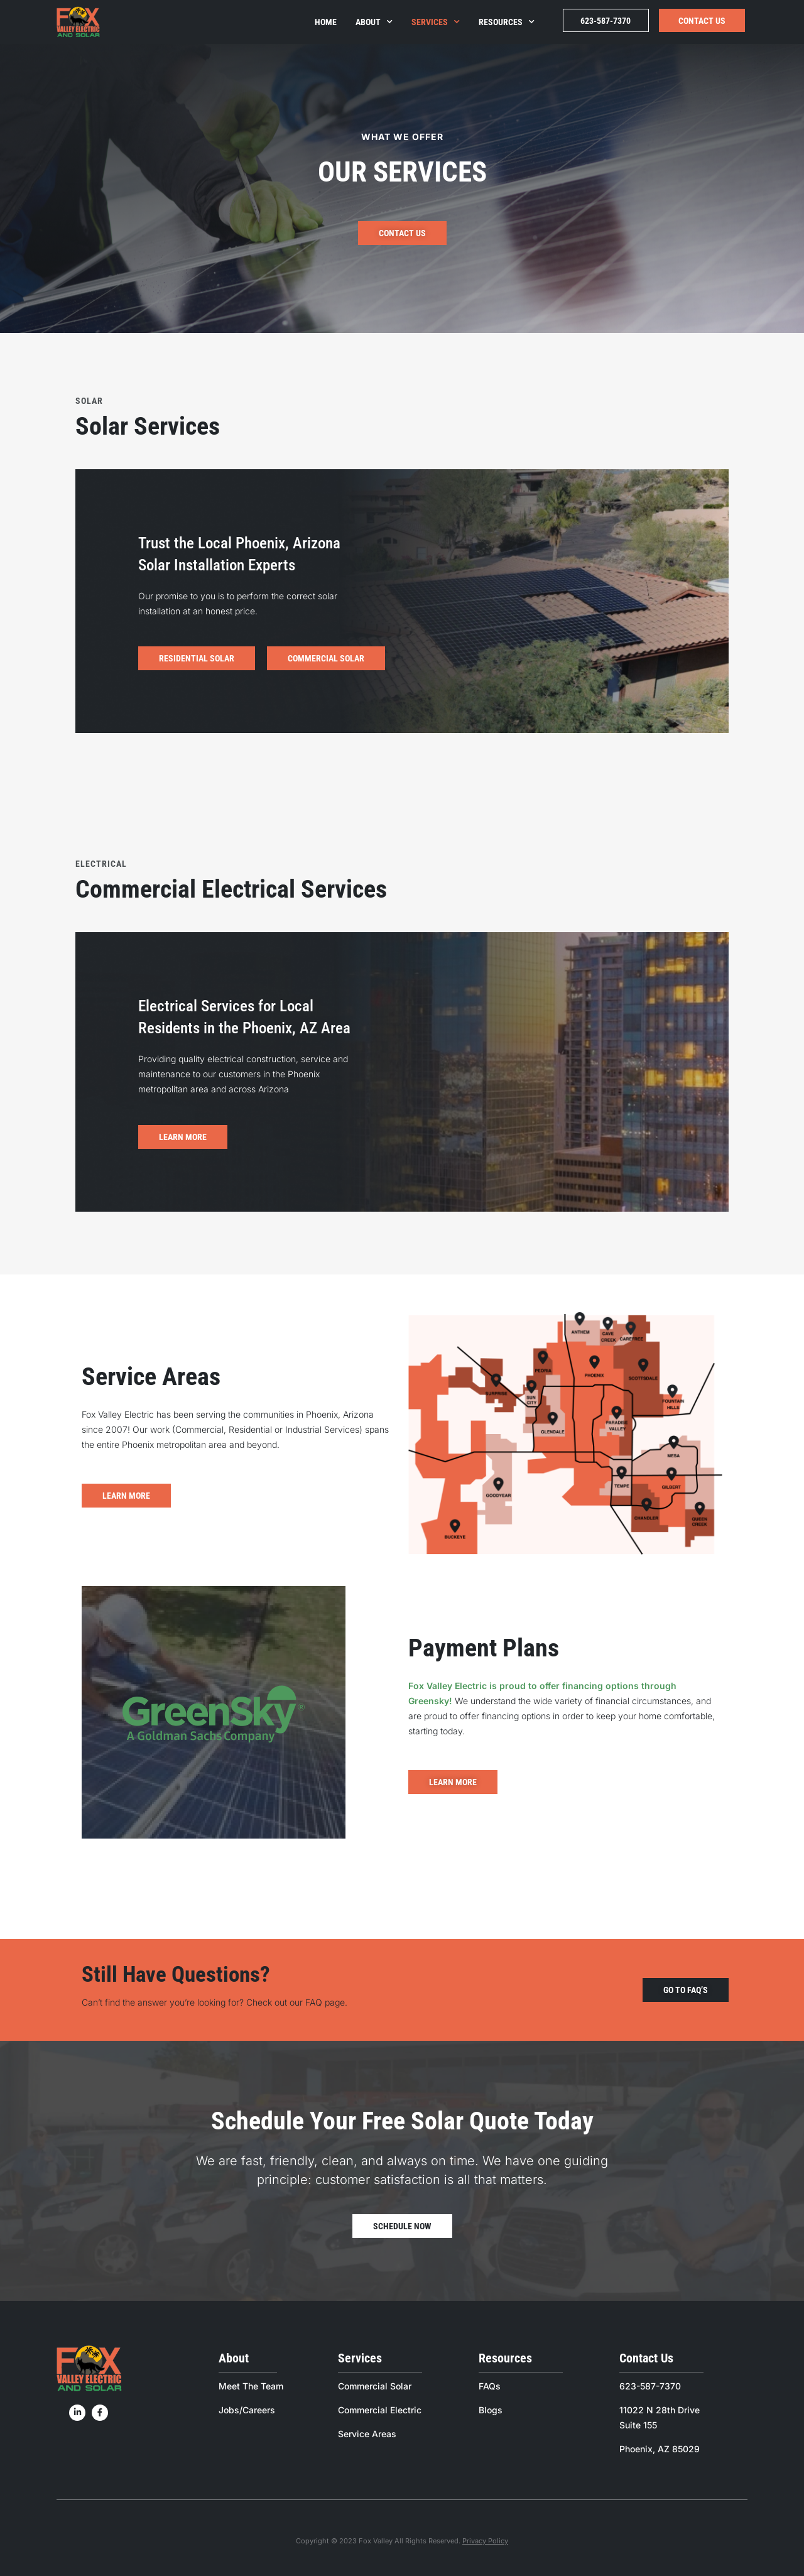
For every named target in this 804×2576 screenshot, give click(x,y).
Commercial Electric (379, 2410)
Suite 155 (638, 2425)
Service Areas (367, 2433)
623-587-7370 (605, 21)
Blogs (491, 2410)
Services (435, 22)
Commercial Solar (374, 2386)
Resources (507, 22)
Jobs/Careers (247, 2410)
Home (326, 22)
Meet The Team (251, 2386)
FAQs (490, 2386)
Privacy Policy (485, 2540)
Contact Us (701, 21)
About (374, 22)
